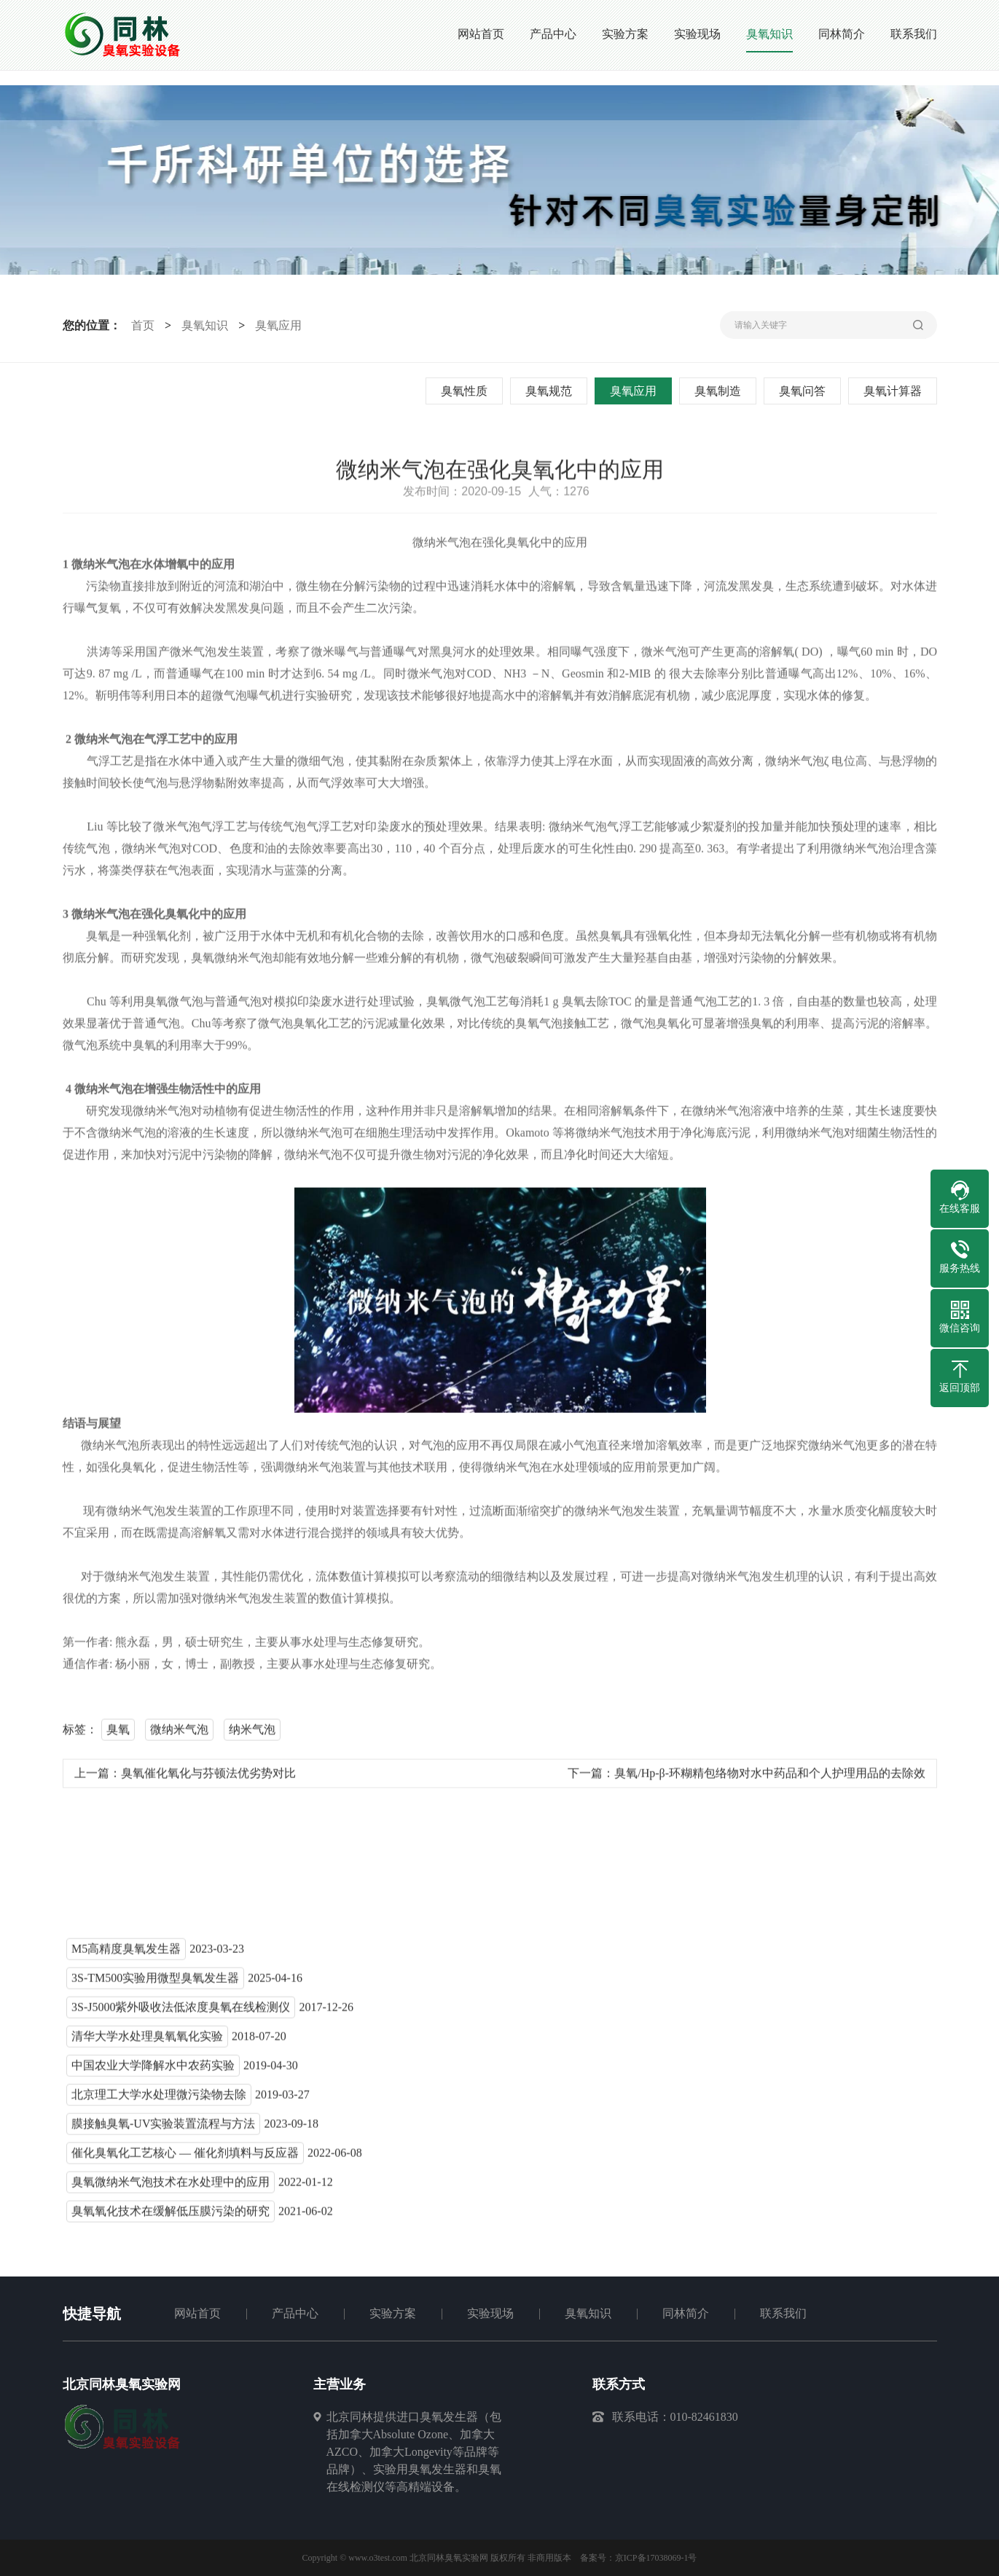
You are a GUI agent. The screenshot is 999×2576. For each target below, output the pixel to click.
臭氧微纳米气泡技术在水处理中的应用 (170, 2185)
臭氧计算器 (894, 391)
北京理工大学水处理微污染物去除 (158, 2097)
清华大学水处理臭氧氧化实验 (147, 2039)
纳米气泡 (252, 1732)
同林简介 (685, 2313)
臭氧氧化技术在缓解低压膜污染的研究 (170, 2214)
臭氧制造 (719, 391)
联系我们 (783, 2313)
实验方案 (392, 2313)
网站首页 (197, 2313)
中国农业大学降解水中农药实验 (153, 2068)
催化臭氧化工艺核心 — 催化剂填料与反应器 (185, 2156)
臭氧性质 (465, 391)
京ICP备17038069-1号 (656, 2558)
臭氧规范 (550, 391)
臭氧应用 (277, 325)
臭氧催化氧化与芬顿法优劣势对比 (208, 1776)
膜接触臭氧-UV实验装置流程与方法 (163, 2127)
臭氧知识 (203, 325)
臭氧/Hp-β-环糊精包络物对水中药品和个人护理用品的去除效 (769, 1776)
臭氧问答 (803, 391)
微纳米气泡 (179, 1732)
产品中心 (295, 2313)
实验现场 (490, 2313)
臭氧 (118, 1732)
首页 (140, 325)
